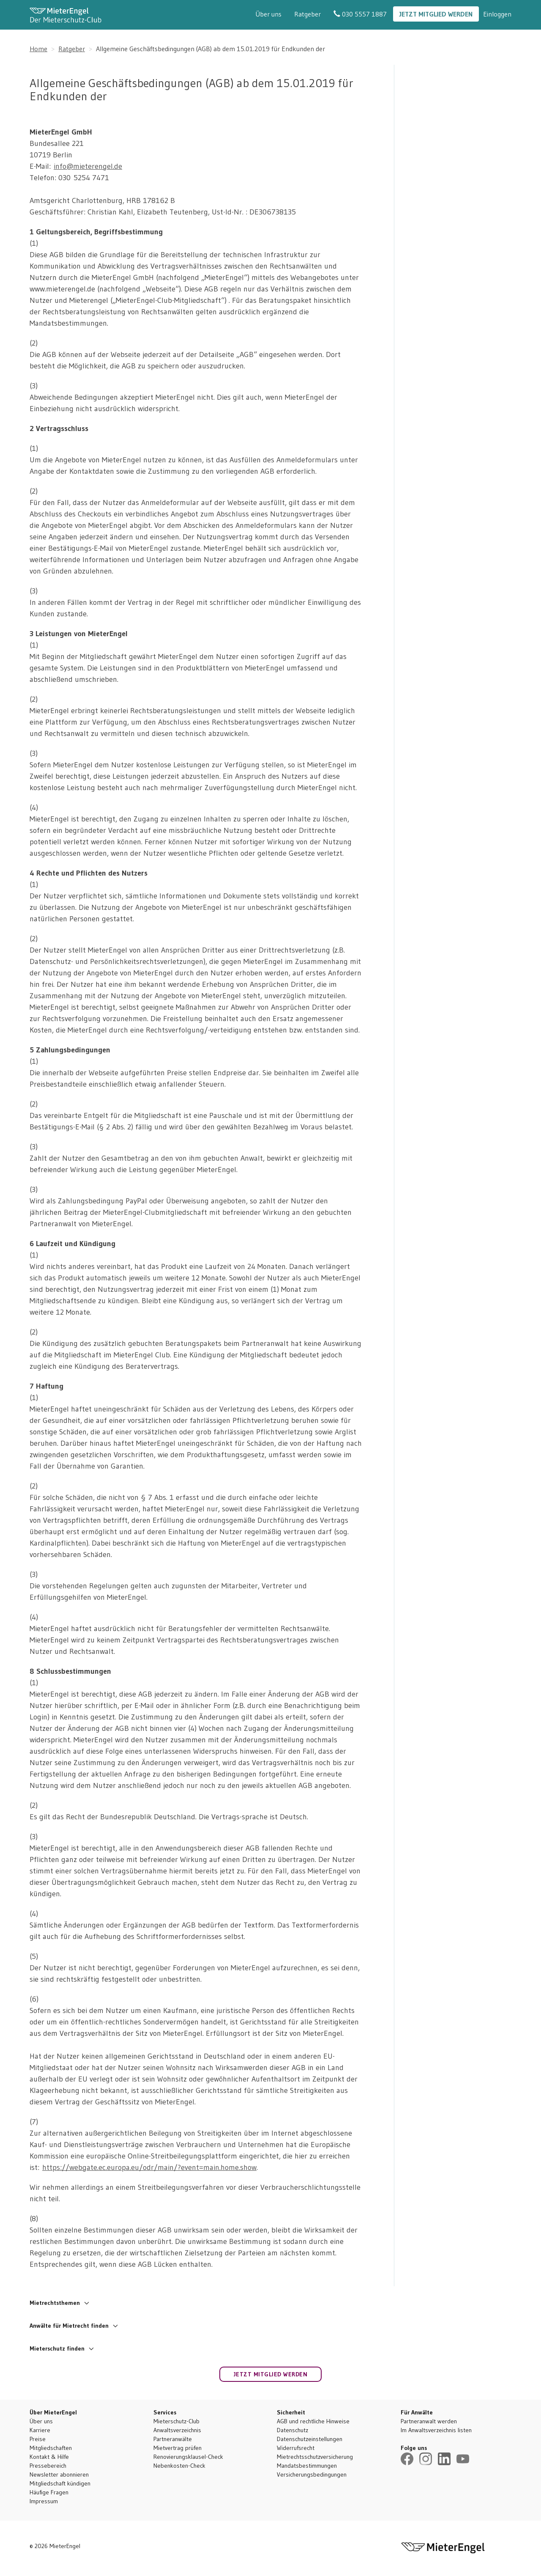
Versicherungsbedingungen (312, 2474)
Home (38, 48)
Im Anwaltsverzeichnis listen (436, 2430)
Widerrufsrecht (295, 2448)
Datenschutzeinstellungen (309, 2439)
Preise (38, 2439)
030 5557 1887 (360, 14)
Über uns (268, 14)
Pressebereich (48, 2465)
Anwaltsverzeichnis (177, 2430)
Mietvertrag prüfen (177, 2448)
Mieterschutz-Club (176, 2421)
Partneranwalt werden (429, 2421)
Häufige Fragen (49, 2492)
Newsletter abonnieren (59, 2474)
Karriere (40, 2430)
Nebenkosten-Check (179, 2465)
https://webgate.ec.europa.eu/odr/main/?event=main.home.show (149, 2167)
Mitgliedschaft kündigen (60, 2483)
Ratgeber (307, 14)
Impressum (44, 2501)
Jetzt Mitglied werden (436, 14)
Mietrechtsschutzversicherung (315, 2457)
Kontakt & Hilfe (49, 2457)
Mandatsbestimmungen (307, 2465)
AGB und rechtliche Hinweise (313, 2421)
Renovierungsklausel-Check (188, 2457)
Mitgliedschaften (51, 2448)
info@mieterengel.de (88, 166)
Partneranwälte (172, 2439)
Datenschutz (292, 2430)
